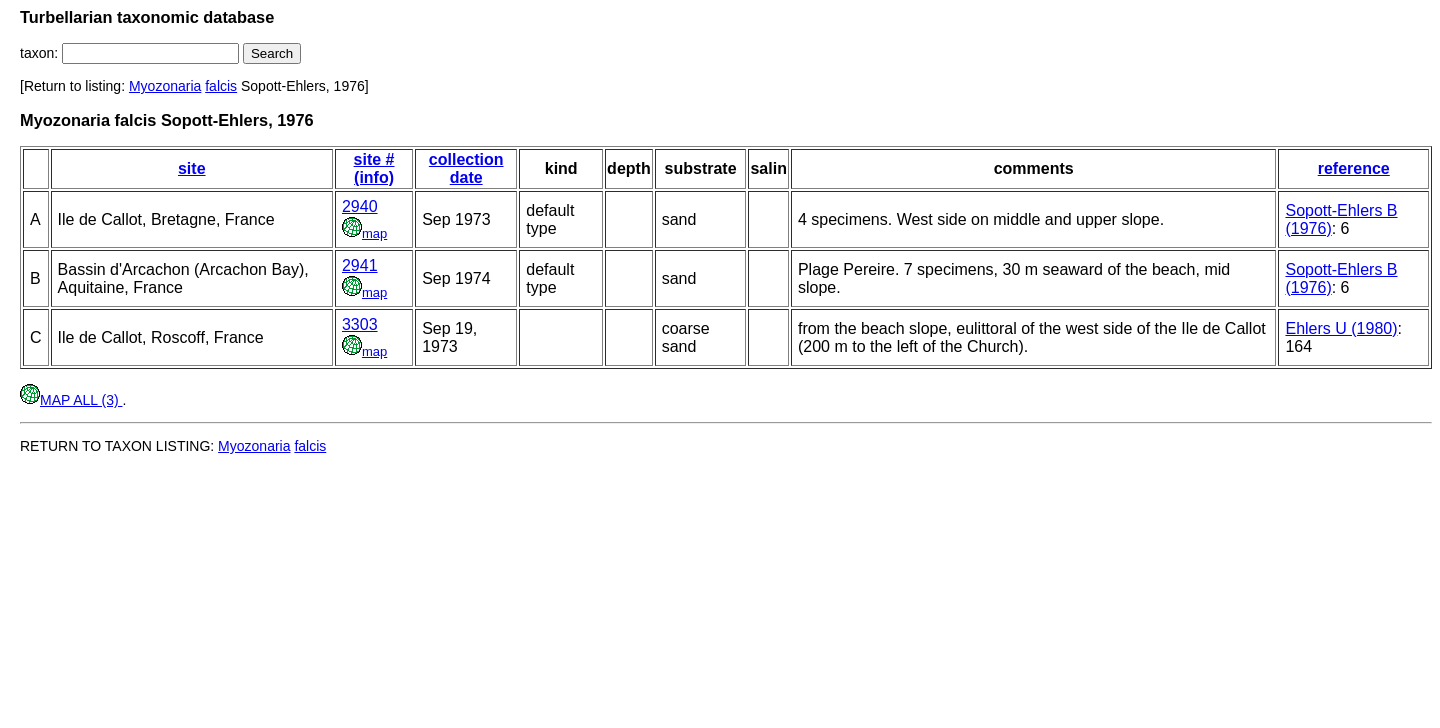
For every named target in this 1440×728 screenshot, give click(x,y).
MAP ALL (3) (71, 400)
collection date (466, 168)
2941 (360, 265)
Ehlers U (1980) (1341, 328)
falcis (221, 86)
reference (1354, 168)
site (192, 168)
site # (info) (374, 168)
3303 (360, 324)
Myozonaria (165, 86)
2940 (360, 206)
